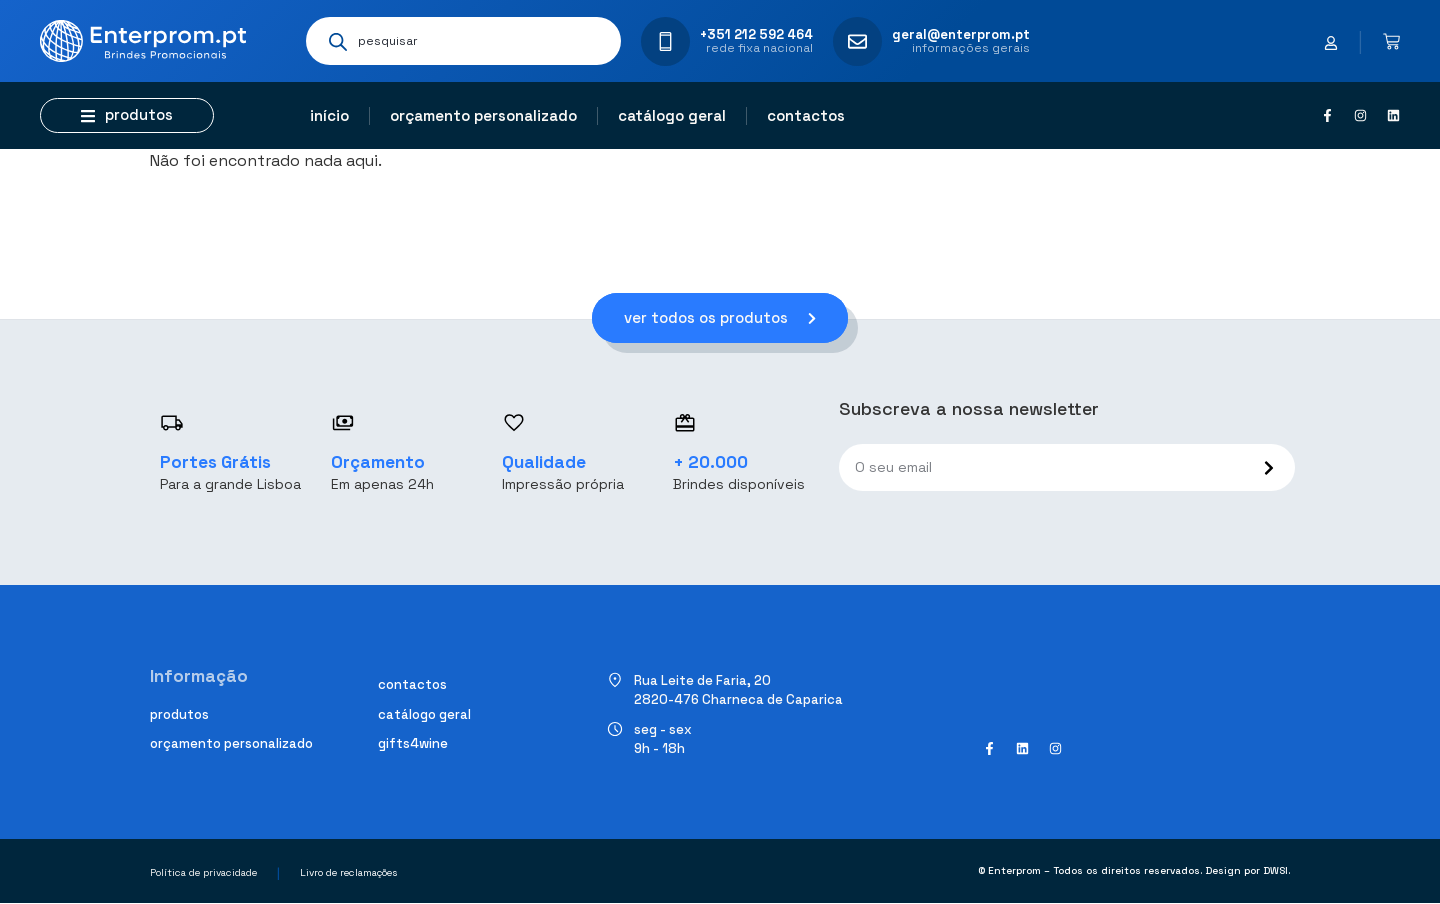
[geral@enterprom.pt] (857, 41)
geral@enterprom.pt (961, 34)
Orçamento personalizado (483, 115)
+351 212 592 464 (756, 34)
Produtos (179, 714)
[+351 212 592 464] (665, 41)
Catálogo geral (672, 115)
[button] (127, 115)
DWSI (1275, 871)
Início (329, 115)
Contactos (806, 115)
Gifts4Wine (413, 744)
